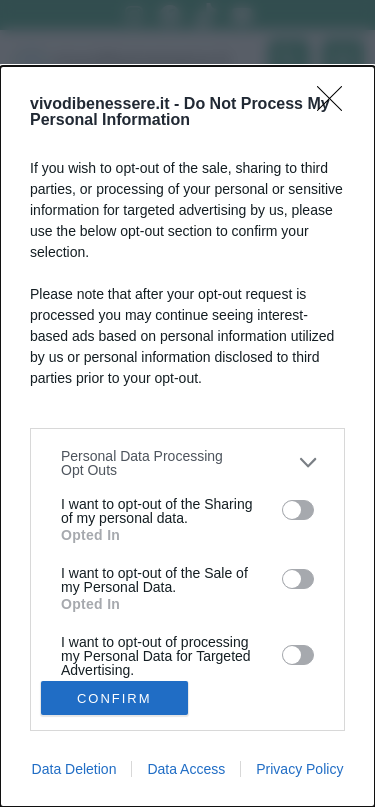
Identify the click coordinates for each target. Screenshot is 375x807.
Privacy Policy (299, 769)
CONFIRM (114, 698)
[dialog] (187, 436)
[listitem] (187, 463)
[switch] (298, 510)
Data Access (186, 769)
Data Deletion (74, 769)
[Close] (336, 105)
